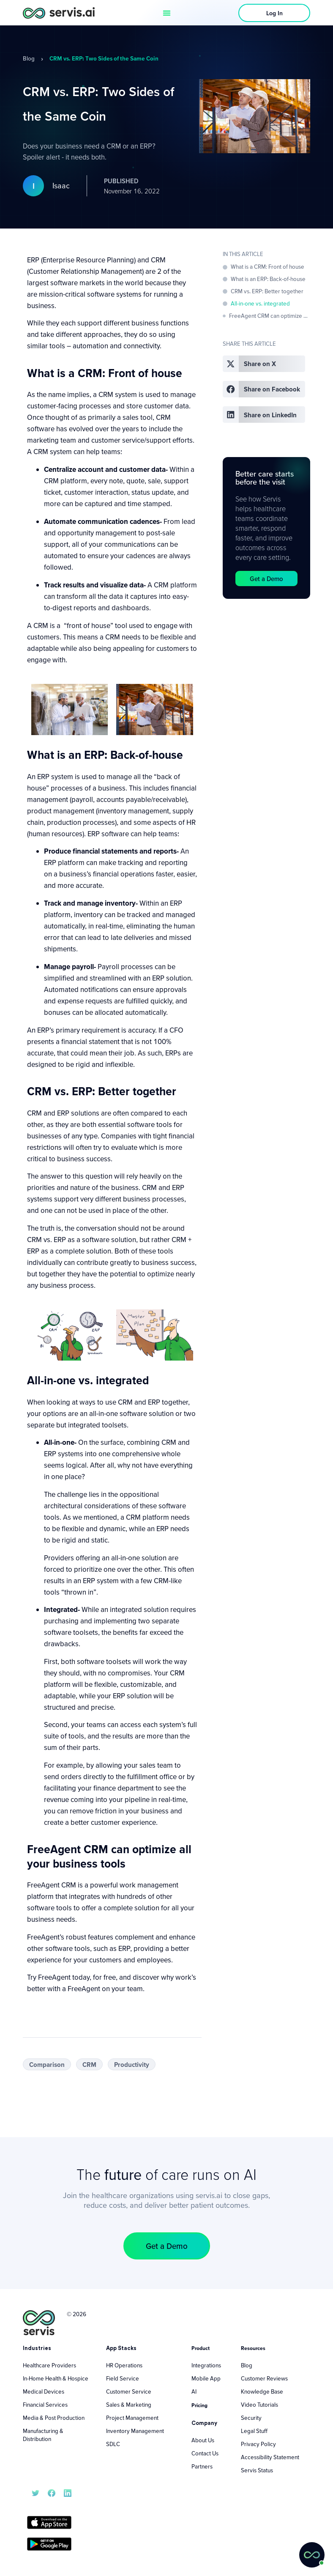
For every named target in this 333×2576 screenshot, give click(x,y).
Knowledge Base (262, 2391)
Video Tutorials (259, 2404)
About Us (202, 2440)
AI (194, 2391)
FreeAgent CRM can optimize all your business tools (269, 315)
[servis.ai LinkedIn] (67, 2492)
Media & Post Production (54, 2417)
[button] (264, 363)
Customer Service (128, 2391)
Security (251, 2417)
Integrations (206, 2365)
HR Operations (124, 2365)
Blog (29, 58)
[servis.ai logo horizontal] (59, 12)
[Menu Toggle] (167, 13)
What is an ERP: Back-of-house (268, 279)
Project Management (132, 2417)
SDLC (113, 2444)
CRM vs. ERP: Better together (267, 291)
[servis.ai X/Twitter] (35, 2492)
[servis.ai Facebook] (51, 2492)
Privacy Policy (258, 2444)
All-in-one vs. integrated (260, 303)
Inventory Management (135, 2430)
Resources (253, 2348)
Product (200, 2348)
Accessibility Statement (270, 2457)
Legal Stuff (254, 2430)
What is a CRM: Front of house (267, 266)
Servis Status (257, 2470)
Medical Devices (43, 2391)
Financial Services (45, 2404)
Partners (202, 2466)
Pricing (199, 2405)
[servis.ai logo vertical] (39, 2322)
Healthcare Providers (49, 2365)
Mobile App (206, 2378)
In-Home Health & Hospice (55, 2378)
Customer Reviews (264, 2378)
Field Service (122, 2378)
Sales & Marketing (128, 2404)
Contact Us (204, 2453)
